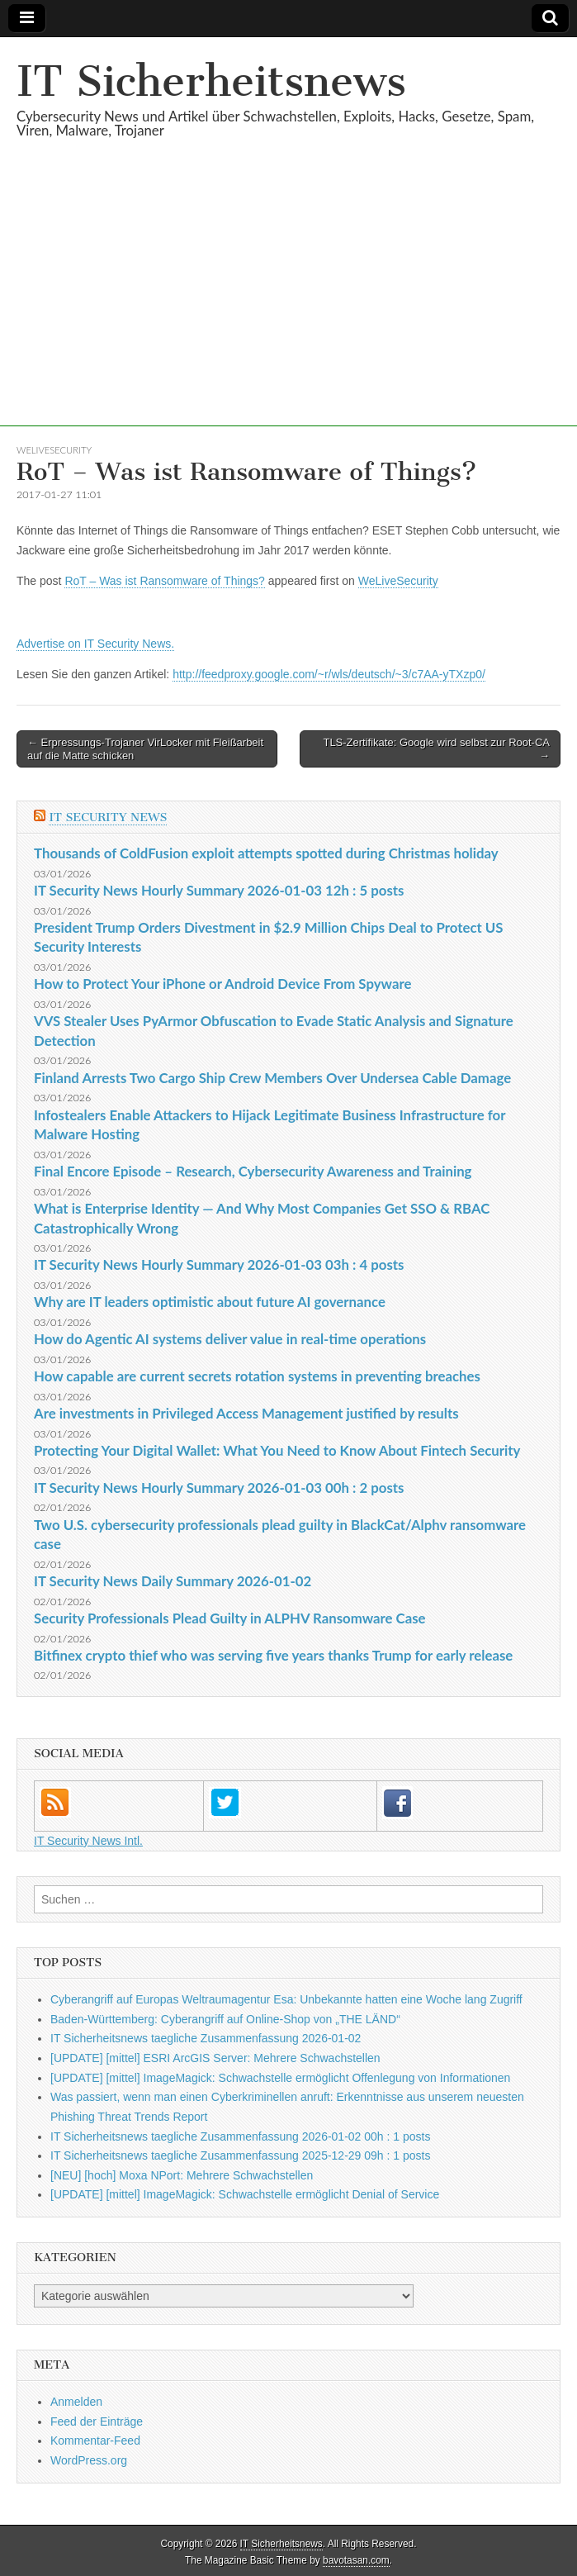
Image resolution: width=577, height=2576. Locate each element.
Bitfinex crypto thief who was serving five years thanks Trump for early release (273, 1655)
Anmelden (76, 2401)
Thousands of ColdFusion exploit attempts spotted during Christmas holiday (266, 853)
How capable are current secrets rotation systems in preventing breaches (257, 1376)
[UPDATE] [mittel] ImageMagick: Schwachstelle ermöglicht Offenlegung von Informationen (280, 2077)
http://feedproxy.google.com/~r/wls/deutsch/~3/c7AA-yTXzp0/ (329, 674)
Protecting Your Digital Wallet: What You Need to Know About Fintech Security (277, 1450)
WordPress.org (88, 2460)
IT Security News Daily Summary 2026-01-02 (172, 1581)
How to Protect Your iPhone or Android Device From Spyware (222, 983)
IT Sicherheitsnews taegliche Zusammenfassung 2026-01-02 (205, 2038)
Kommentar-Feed (95, 2440)
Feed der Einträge (96, 2421)
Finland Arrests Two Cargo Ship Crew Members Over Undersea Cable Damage (272, 1077)
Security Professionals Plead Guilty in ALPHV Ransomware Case (230, 1618)
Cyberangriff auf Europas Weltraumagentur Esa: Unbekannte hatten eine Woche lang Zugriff (286, 1999)
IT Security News (108, 817)
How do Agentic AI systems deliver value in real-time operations (230, 1338)
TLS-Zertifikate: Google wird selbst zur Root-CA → (436, 749)
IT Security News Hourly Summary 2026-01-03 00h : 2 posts (219, 1487)
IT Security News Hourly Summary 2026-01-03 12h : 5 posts (219, 890)
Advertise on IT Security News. (95, 643)
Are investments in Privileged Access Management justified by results (246, 1413)
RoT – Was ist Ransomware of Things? (164, 580)
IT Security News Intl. (88, 1840)
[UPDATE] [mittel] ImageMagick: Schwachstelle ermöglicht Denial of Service (244, 2194)
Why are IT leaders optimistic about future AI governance (209, 1301)
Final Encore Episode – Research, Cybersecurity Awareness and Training (252, 1171)
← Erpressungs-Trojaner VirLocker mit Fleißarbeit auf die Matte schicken (145, 749)
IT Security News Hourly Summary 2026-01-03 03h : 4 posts (219, 1264)
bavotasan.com (356, 2560)
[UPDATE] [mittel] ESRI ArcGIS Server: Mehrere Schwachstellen (215, 2058)
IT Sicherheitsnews (211, 81)
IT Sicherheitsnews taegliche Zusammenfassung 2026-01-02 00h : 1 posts (240, 2136)
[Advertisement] (288, 310)
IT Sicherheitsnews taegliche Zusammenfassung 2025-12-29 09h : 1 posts (240, 2155)
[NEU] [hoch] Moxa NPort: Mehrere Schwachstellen (181, 2175)
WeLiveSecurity (54, 449)
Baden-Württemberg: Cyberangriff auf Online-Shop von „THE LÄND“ (225, 2019)
